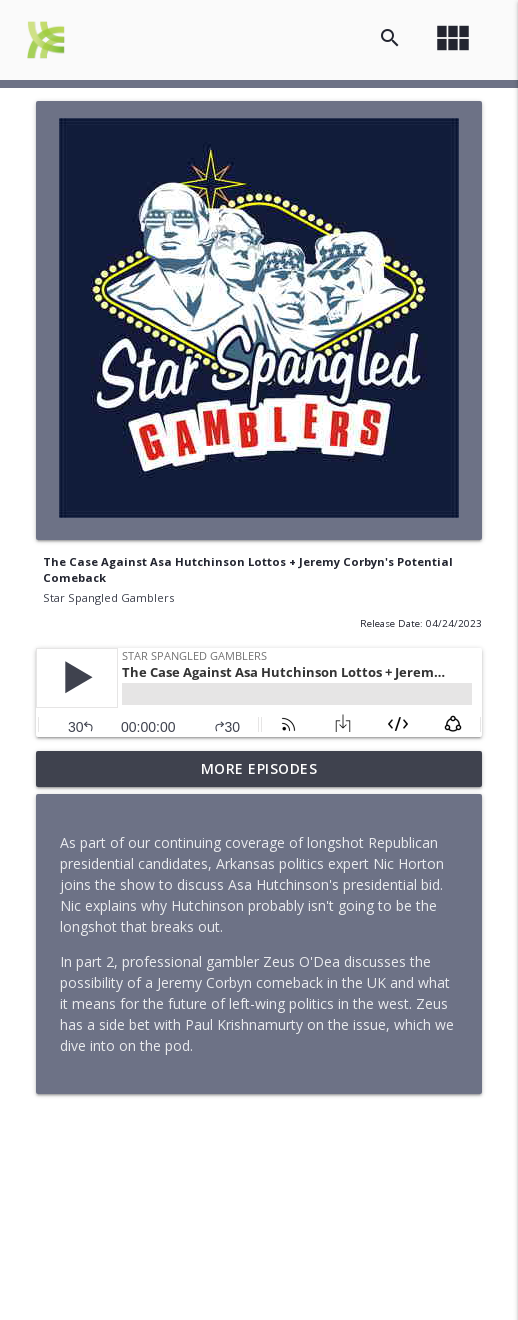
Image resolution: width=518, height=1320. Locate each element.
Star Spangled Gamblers (108, 597)
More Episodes (259, 768)
